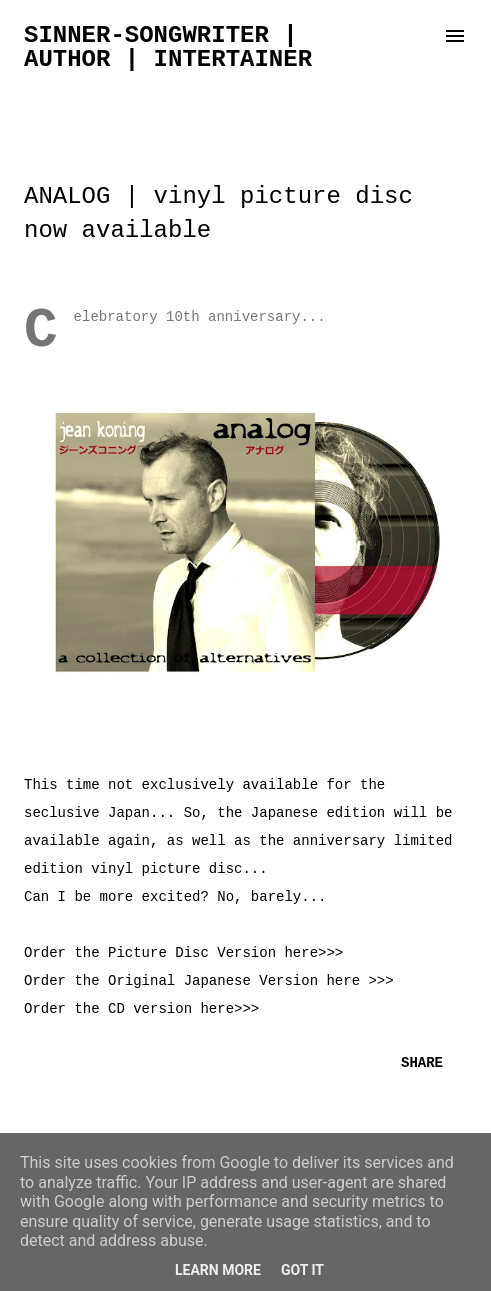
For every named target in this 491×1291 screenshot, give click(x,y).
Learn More (218, 1270)
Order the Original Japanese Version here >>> (209, 981)
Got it (302, 1270)
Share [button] (422, 1063)
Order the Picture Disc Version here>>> (183, 953)
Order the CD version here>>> (141, 1009)
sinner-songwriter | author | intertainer (168, 47)
